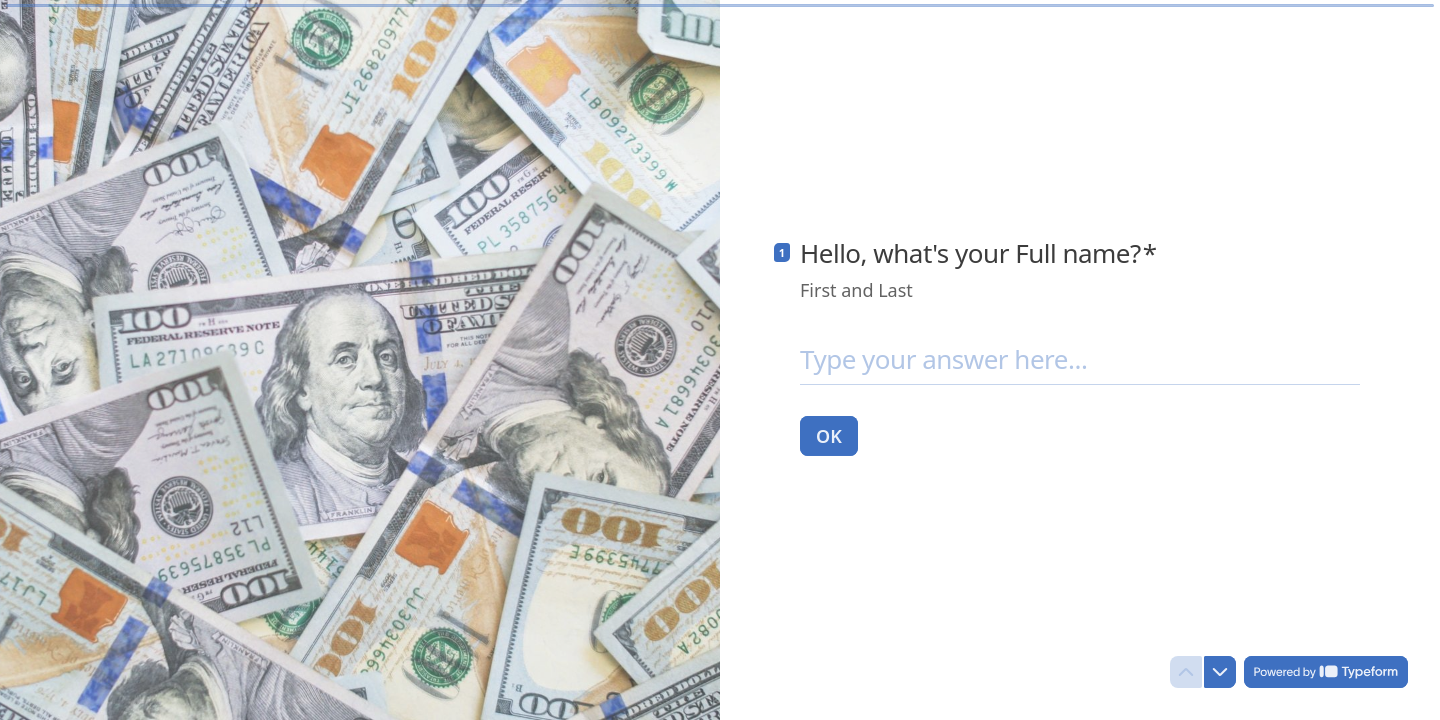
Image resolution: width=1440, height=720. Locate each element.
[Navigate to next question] (1220, 672)
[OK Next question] (829, 435)
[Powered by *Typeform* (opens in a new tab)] (1326, 672)
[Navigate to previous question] (1186, 672)
